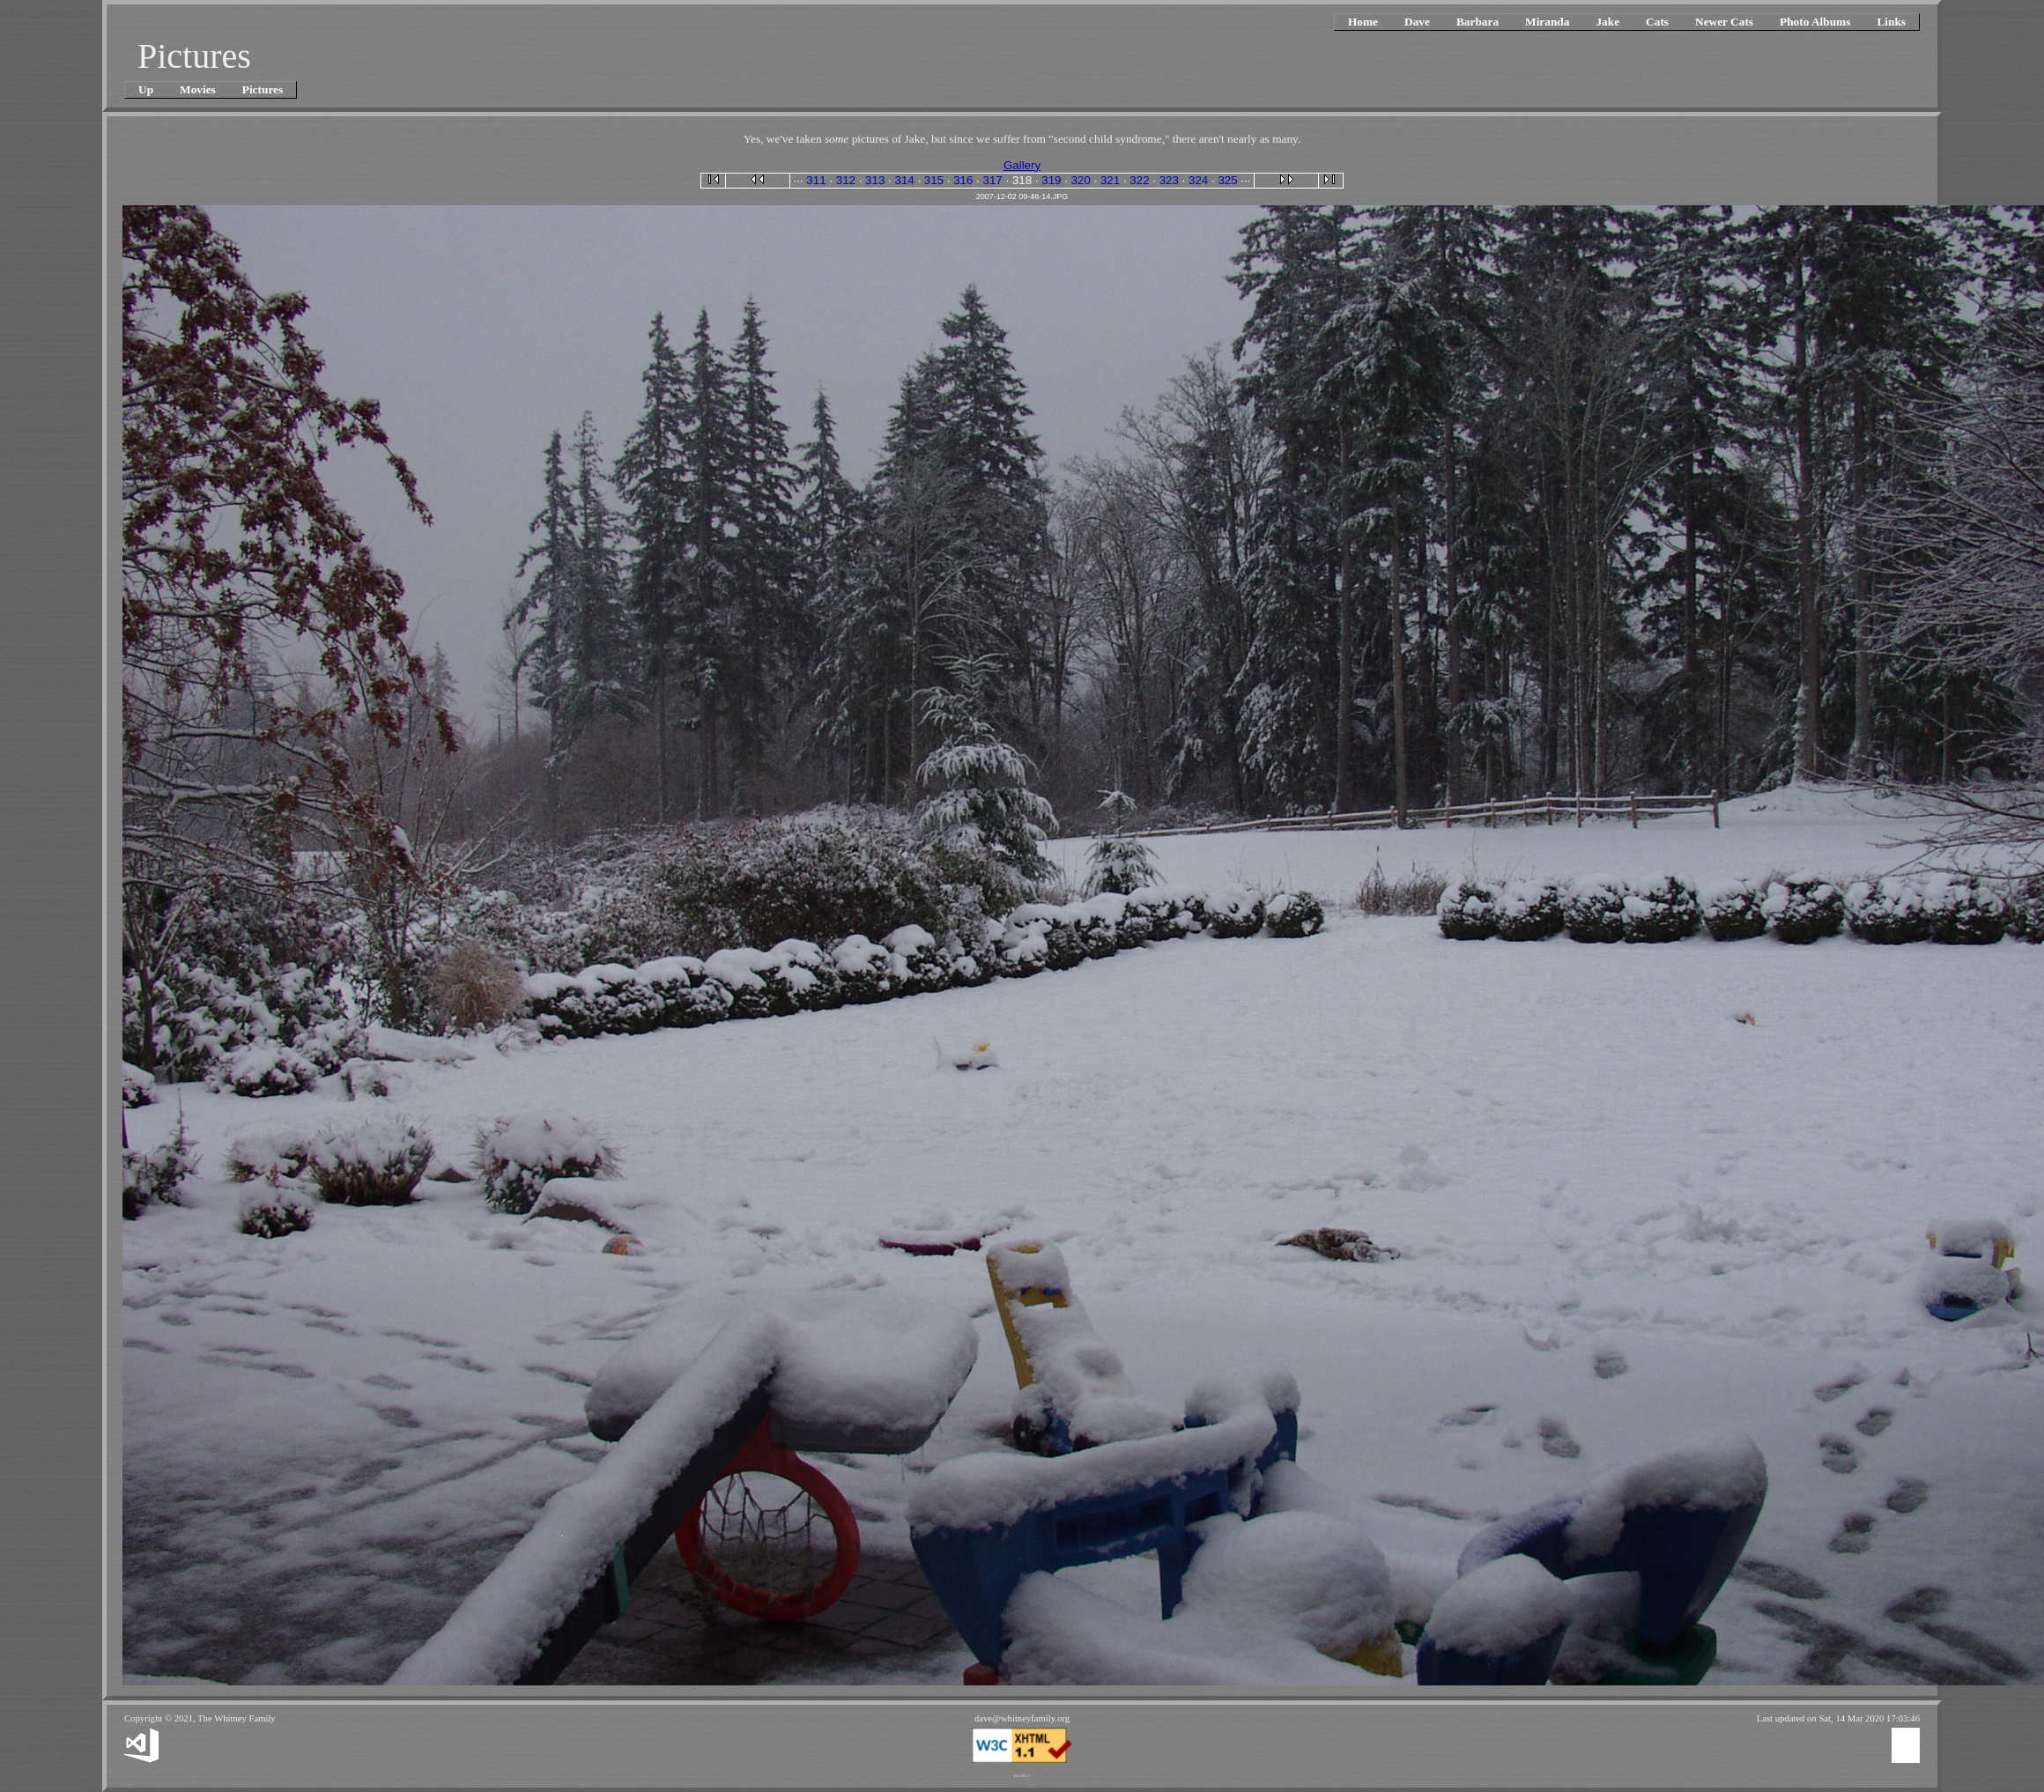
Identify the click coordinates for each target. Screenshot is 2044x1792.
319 (1051, 180)
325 (1227, 180)
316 (963, 180)
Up (145, 89)
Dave (1417, 21)
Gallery (1022, 165)
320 (1081, 180)
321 (1110, 180)
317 (993, 180)
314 (904, 180)
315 (934, 180)
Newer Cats (1724, 21)
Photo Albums (1815, 21)
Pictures (262, 89)
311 (816, 180)
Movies (198, 89)
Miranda (1547, 21)
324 (1198, 180)
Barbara (1477, 21)
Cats (1657, 21)
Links (1891, 21)
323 (1169, 180)
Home (1363, 21)
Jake (1607, 21)
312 (845, 180)
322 (1139, 180)
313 (875, 180)
